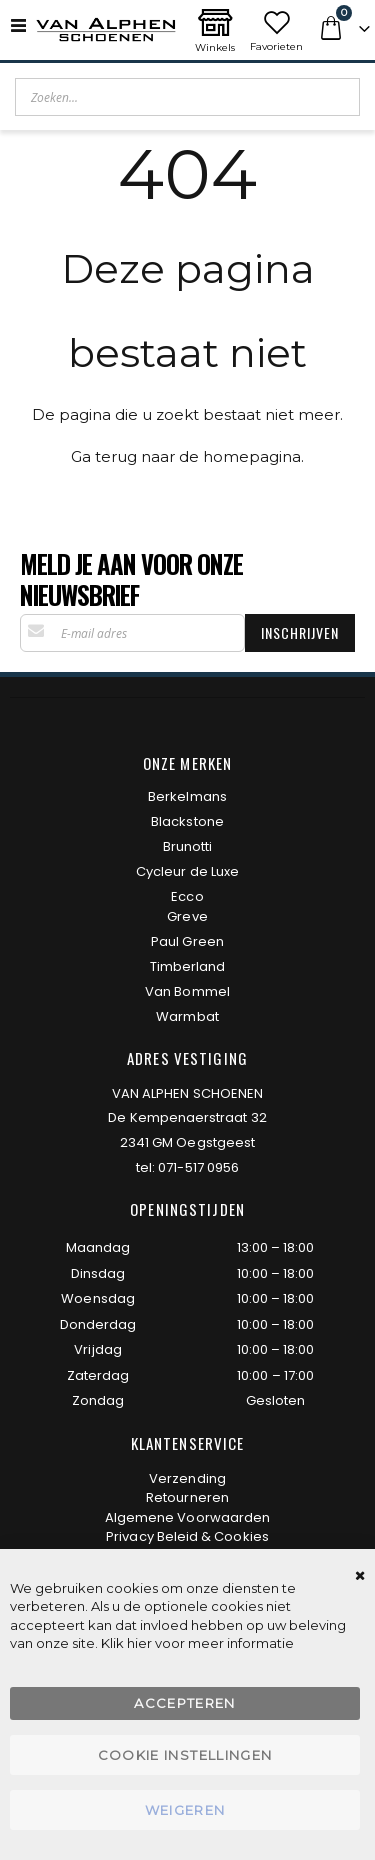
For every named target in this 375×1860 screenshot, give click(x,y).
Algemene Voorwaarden (187, 1517)
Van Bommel (187, 991)
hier (139, 1643)
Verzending (187, 1478)
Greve (187, 916)
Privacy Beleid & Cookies (187, 1536)
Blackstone (187, 821)
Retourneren (187, 1497)
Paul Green (187, 941)
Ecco (187, 896)
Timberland (188, 966)
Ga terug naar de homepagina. (187, 456)
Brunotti (188, 846)
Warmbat (187, 1016)
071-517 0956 (198, 1167)
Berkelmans (187, 796)
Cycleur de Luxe (187, 871)
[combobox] (187, 97)
